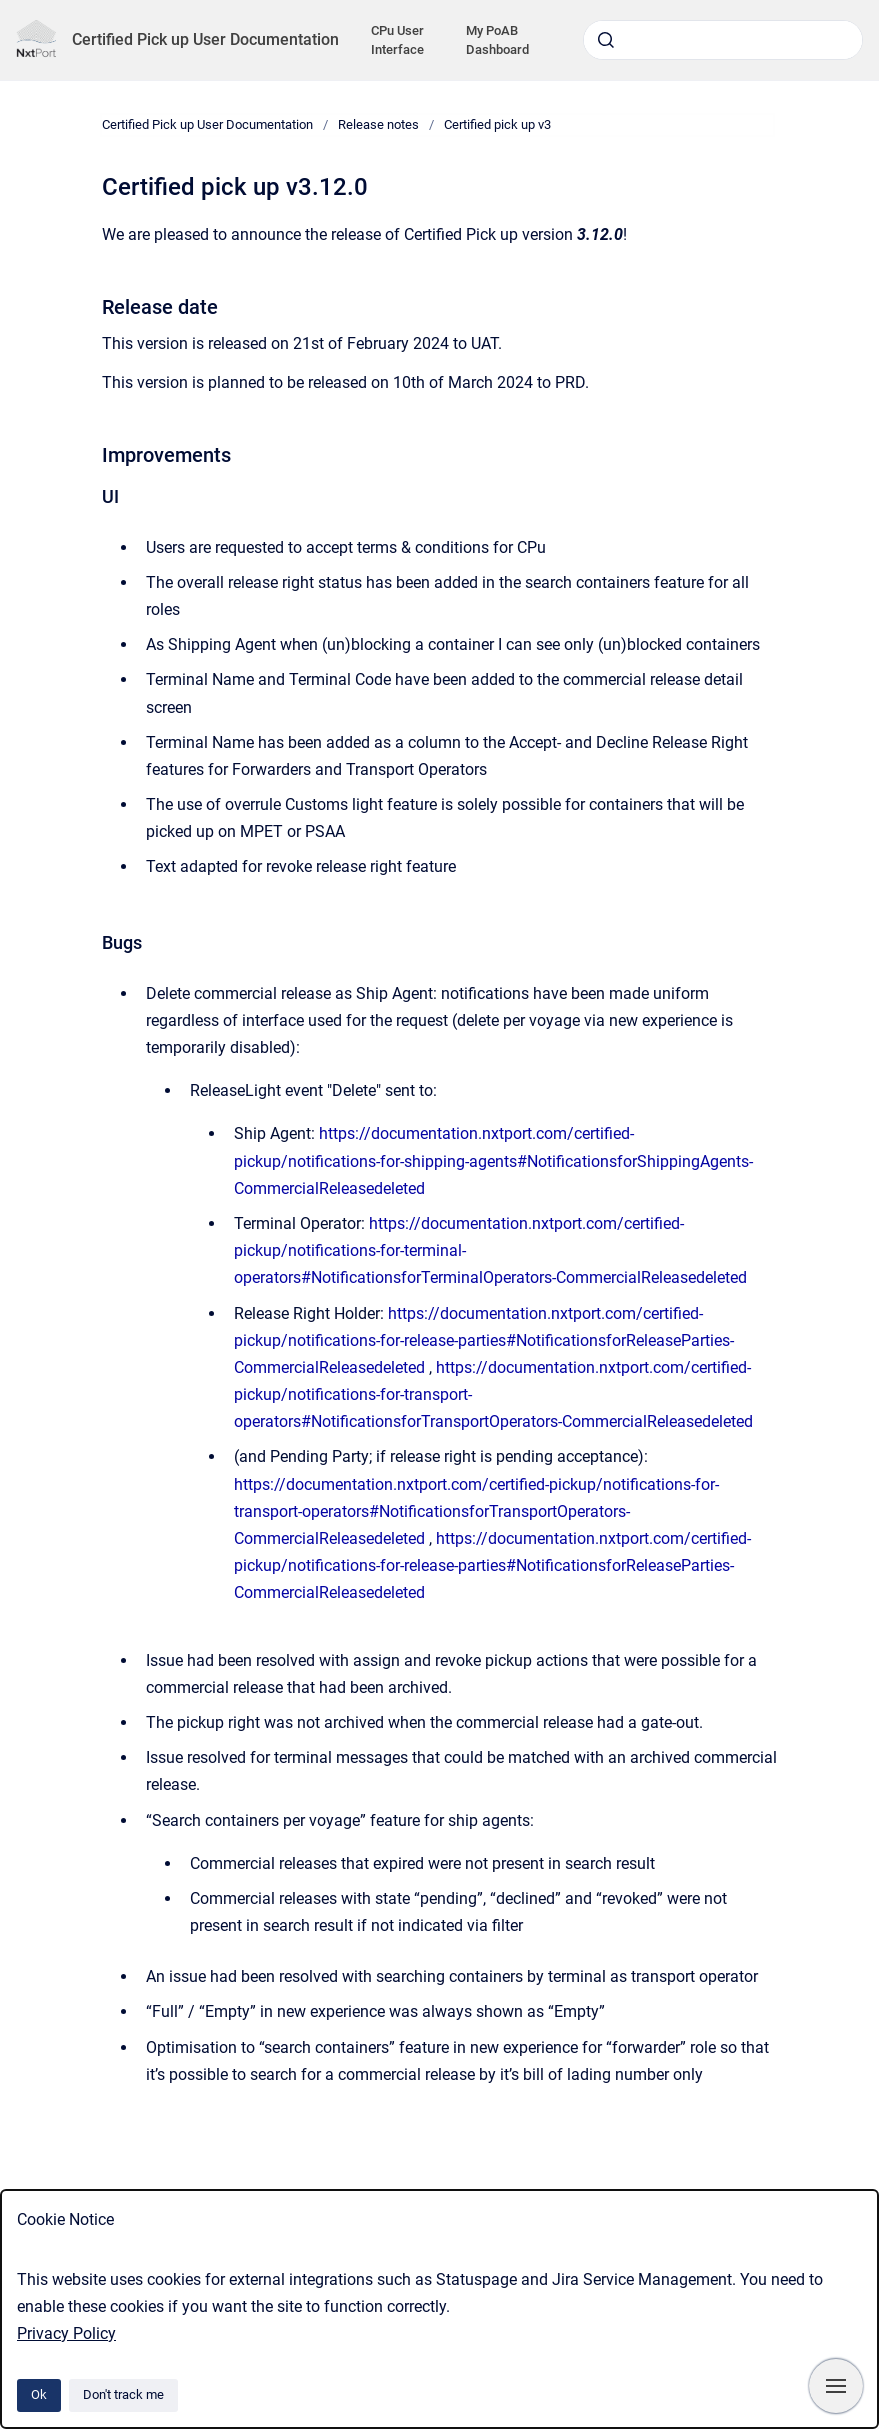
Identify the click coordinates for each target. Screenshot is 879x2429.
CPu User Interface (397, 40)
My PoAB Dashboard (497, 40)
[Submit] (606, 40)
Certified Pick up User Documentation (205, 39)
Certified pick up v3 (497, 124)
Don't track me (123, 2394)
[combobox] (723, 40)
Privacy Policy (66, 2333)
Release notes (378, 124)
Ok (39, 2394)
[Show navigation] (836, 2386)
